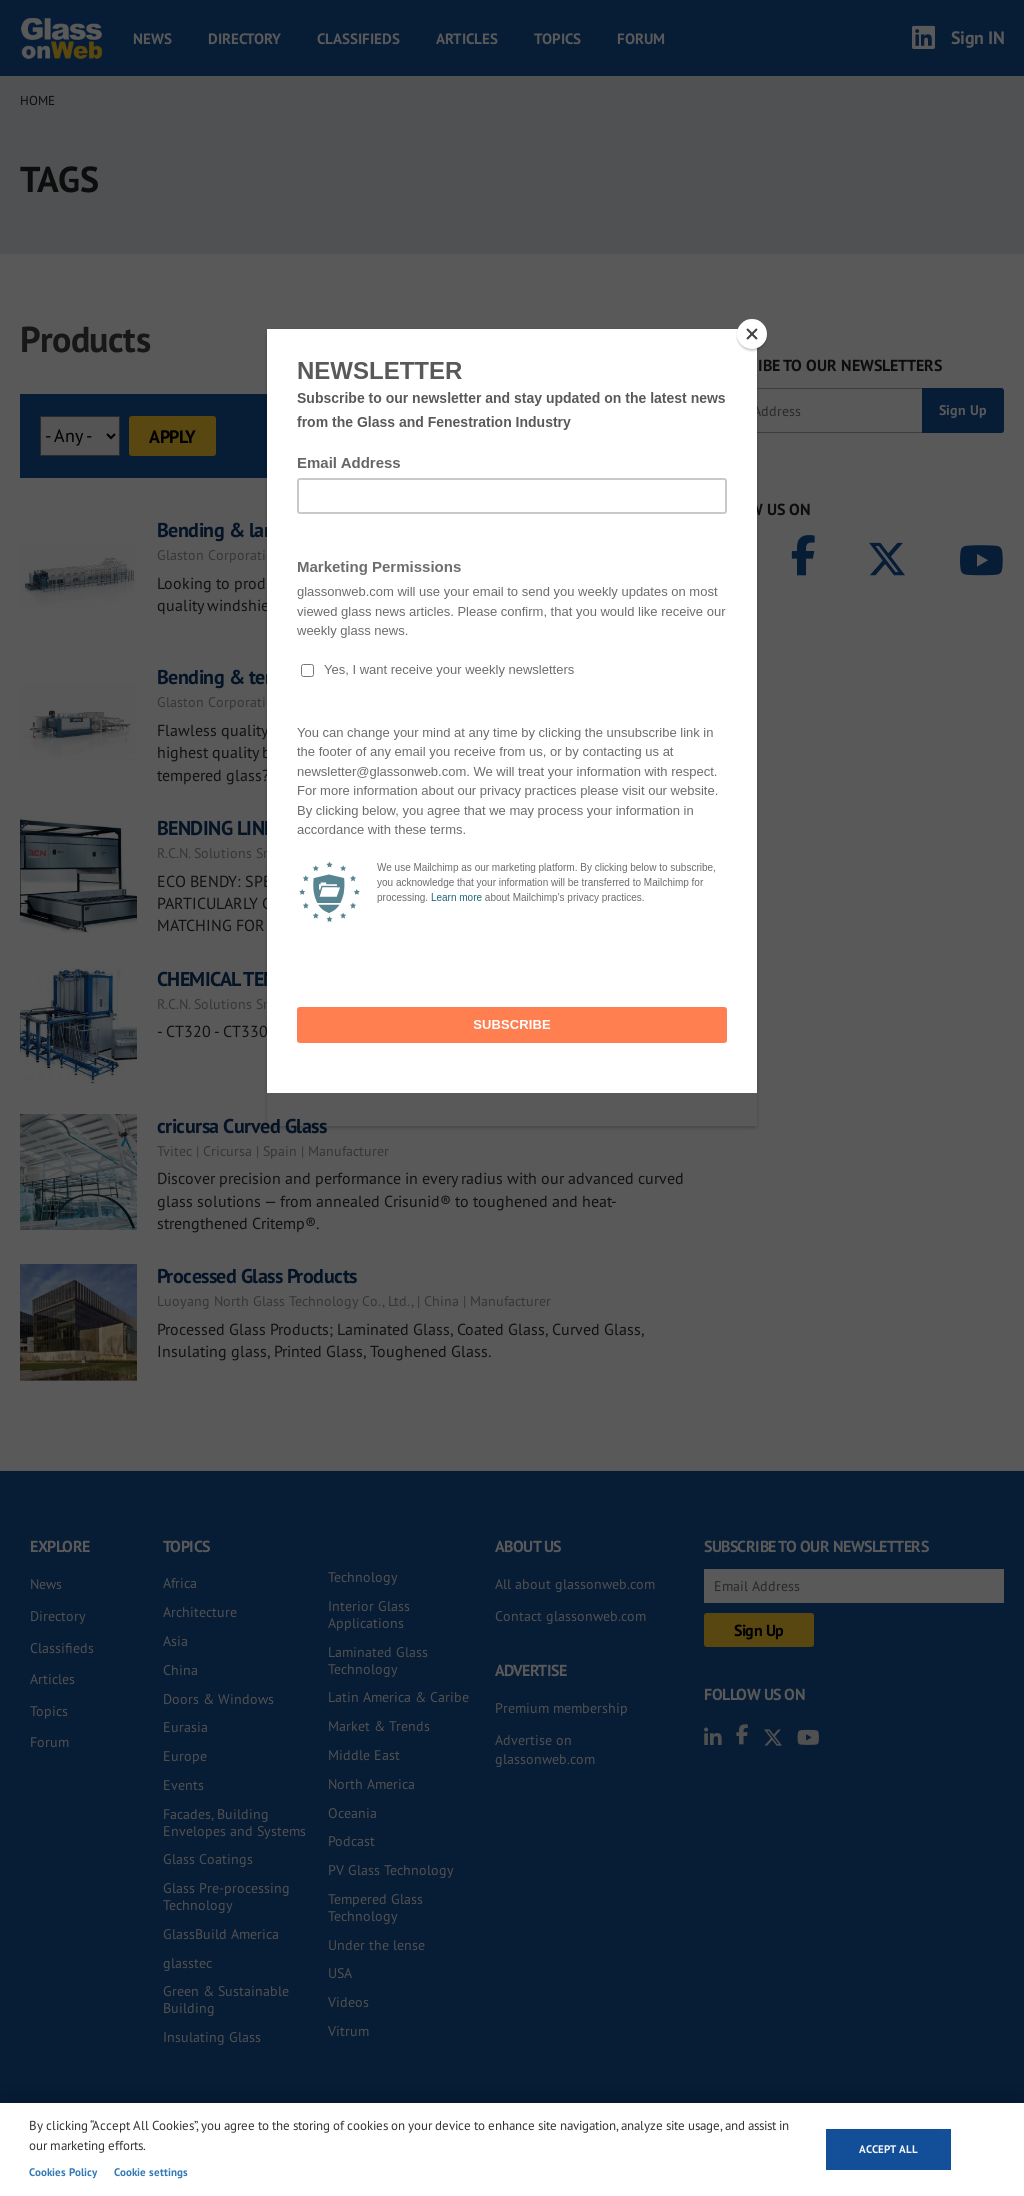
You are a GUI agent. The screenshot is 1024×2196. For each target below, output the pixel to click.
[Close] (752, 334)
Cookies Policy (63, 2172)
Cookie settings (151, 2172)
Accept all (888, 2149)
